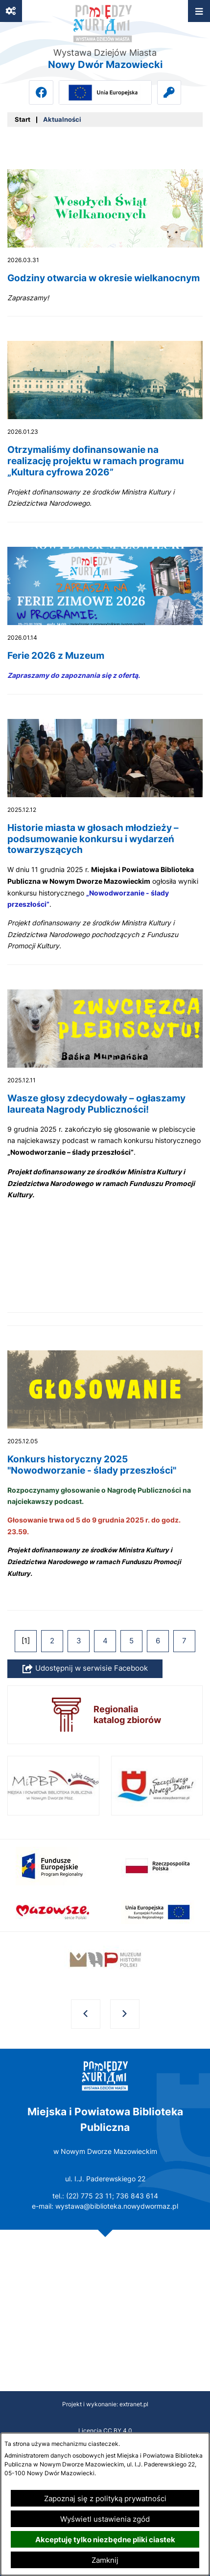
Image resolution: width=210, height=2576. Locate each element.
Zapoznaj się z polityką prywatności (105, 2498)
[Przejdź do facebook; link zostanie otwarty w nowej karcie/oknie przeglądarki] (41, 92)
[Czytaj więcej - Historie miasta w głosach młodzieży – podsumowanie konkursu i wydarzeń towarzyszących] (105, 842)
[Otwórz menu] (199, 11)
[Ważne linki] (11, 11)
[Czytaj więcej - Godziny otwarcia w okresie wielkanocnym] (105, 243)
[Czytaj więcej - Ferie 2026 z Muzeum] (105, 620)
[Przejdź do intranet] (169, 92)
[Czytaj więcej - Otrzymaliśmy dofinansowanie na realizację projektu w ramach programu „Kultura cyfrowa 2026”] (105, 431)
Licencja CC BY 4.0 (105, 2430)
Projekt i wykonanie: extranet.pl (105, 2404)
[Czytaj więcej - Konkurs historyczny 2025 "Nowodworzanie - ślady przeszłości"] (105, 1480)
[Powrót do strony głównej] (22, 120)
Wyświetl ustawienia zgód (105, 2519)
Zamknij (105, 2560)
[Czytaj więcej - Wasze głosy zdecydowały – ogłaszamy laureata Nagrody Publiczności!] (105, 1157)
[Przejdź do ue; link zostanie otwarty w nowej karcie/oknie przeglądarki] (105, 92)
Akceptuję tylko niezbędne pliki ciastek (105, 2539)
